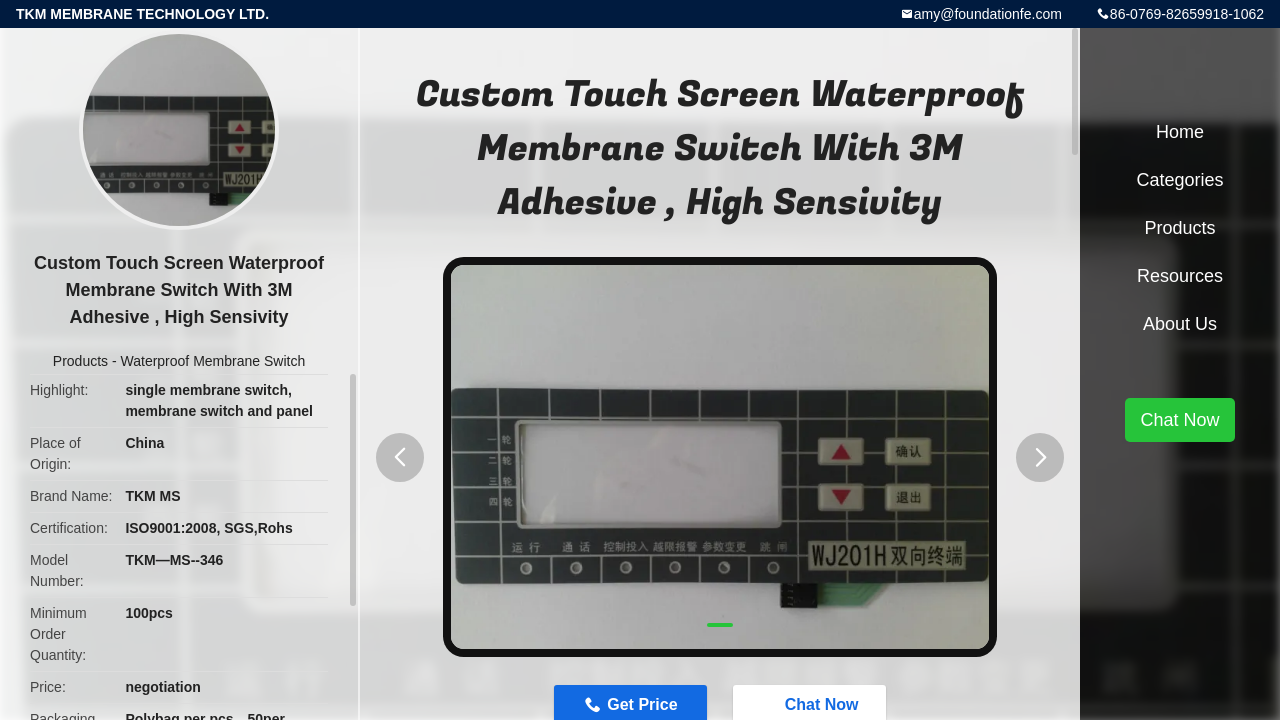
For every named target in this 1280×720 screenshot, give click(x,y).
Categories (1179, 180)
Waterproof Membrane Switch (213, 361)
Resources (1180, 276)
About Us (1180, 324)
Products (80, 361)
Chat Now (1179, 420)
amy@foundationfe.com (988, 14)
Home (1180, 132)
